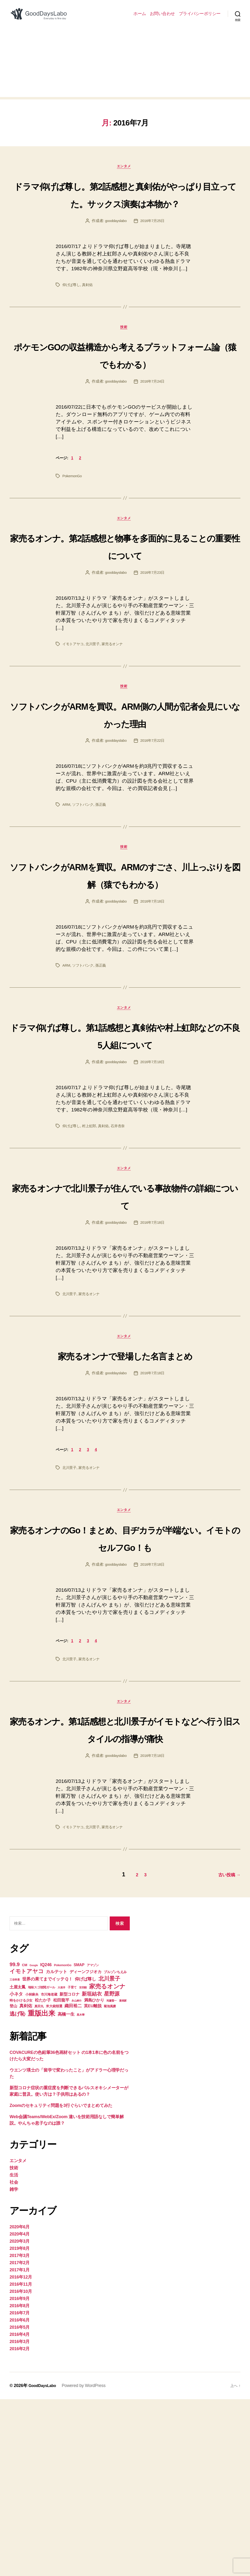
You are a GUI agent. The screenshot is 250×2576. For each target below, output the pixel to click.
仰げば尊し (71, 311)
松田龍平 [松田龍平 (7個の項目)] (61, 2177)
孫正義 (103, 887)
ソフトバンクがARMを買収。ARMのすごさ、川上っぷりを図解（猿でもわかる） (125, 967)
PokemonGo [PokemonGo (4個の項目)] (62, 2142)
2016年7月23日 (153, 636)
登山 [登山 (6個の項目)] (13, 2183)
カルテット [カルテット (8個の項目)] (56, 2148)
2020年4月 (20, 2410)
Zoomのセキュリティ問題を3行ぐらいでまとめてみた (61, 2282)
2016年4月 (20, 2511)
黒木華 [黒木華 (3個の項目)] (80, 2191)
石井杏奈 (121, 1246)
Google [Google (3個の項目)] (34, 2142)
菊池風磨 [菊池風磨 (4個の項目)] (110, 2183)
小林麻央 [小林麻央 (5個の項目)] (31, 2171)
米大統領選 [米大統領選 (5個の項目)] (54, 2183)
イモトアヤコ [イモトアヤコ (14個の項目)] (26, 2148)
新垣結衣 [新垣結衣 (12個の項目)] (92, 2171)
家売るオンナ (115, 708)
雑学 (14, 2366)
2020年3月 (20, 2418)
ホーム (139, 17)
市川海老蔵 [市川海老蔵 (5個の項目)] (49, 2171)
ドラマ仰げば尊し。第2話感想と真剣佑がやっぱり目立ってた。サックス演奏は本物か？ (125, 210)
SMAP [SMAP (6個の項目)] (79, 2142)
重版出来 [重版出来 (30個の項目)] (41, 2190)
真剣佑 (88, 311)
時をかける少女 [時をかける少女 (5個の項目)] (21, 2177)
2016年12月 (21, 2454)
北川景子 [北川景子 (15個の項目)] (109, 2155)
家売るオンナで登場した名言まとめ (125, 1486)
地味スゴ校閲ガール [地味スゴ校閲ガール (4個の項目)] (41, 2164)
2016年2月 (20, 2525)
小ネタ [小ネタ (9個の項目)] (16, 2170)
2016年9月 (20, 2475)
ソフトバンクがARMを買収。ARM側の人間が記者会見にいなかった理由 (125, 787)
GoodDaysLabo (44, 2562)
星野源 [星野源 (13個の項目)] (112, 2171)
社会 (14, 2359)
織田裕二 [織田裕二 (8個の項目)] (73, 2182)
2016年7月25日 (153, 247)
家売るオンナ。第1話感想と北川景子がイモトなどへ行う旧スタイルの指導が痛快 (125, 1898)
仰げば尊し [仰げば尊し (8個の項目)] (85, 2156)
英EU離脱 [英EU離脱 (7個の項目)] (92, 2183)
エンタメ (125, 175)
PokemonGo (72, 521)
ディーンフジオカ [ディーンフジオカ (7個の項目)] (86, 2148)
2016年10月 (21, 2468)
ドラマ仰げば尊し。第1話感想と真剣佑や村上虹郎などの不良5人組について (125, 1146)
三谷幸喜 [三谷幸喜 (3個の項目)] (15, 2156)
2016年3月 (20, 2518)
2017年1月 (20, 2446)
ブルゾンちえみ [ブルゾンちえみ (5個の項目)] (115, 2149)
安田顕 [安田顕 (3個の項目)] (83, 2164)
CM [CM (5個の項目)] (24, 2142)
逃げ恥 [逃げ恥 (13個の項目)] (17, 2191)
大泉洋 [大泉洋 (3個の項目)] (61, 2164)
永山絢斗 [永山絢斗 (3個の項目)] (76, 2177)
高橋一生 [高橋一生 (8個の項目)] (66, 2191)
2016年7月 (20, 2489)
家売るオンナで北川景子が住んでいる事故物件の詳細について (125, 1317)
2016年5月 (20, 2504)
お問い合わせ (162, 17)
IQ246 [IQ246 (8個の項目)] (46, 2141)
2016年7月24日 (153, 426)
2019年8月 (20, 2425)
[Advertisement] (125, 70)
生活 (14, 2351)
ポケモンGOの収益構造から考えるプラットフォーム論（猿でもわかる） (125, 390)
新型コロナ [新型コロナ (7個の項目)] (70, 2171)
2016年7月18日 (153, 1003)
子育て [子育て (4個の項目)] (72, 2164)
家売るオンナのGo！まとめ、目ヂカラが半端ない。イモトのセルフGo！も (125, 1688)
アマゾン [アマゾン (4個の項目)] (93, 2142)
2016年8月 (20, 2482)
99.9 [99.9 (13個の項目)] (15, 2141)
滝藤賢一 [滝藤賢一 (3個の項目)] (111, 2177)
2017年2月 (20, 2439)
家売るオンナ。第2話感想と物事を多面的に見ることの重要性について (125, 600)
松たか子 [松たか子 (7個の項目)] (43, 2177)
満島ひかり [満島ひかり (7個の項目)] (94, 2177)
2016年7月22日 (153, 823)
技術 (125, 354)
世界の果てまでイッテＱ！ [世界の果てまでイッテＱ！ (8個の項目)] (47, 2156)
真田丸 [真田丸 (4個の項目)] (38, 2183)
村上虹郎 (90, 1246)
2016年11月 (21, 2461)
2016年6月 (20, 2497)
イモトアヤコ (73, 708)
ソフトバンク (84, 887)
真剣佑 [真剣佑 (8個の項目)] (25, 2182)
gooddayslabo (114, 247)
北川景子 (94, 708)
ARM (66, 887)
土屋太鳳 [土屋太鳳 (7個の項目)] (18, 2164)
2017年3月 (20, 2432)
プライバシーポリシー (200, 17)
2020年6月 (20, 2403)
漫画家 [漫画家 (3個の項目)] (123, 2177)
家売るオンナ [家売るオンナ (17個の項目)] (107, 2163)
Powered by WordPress (87, 2562)
